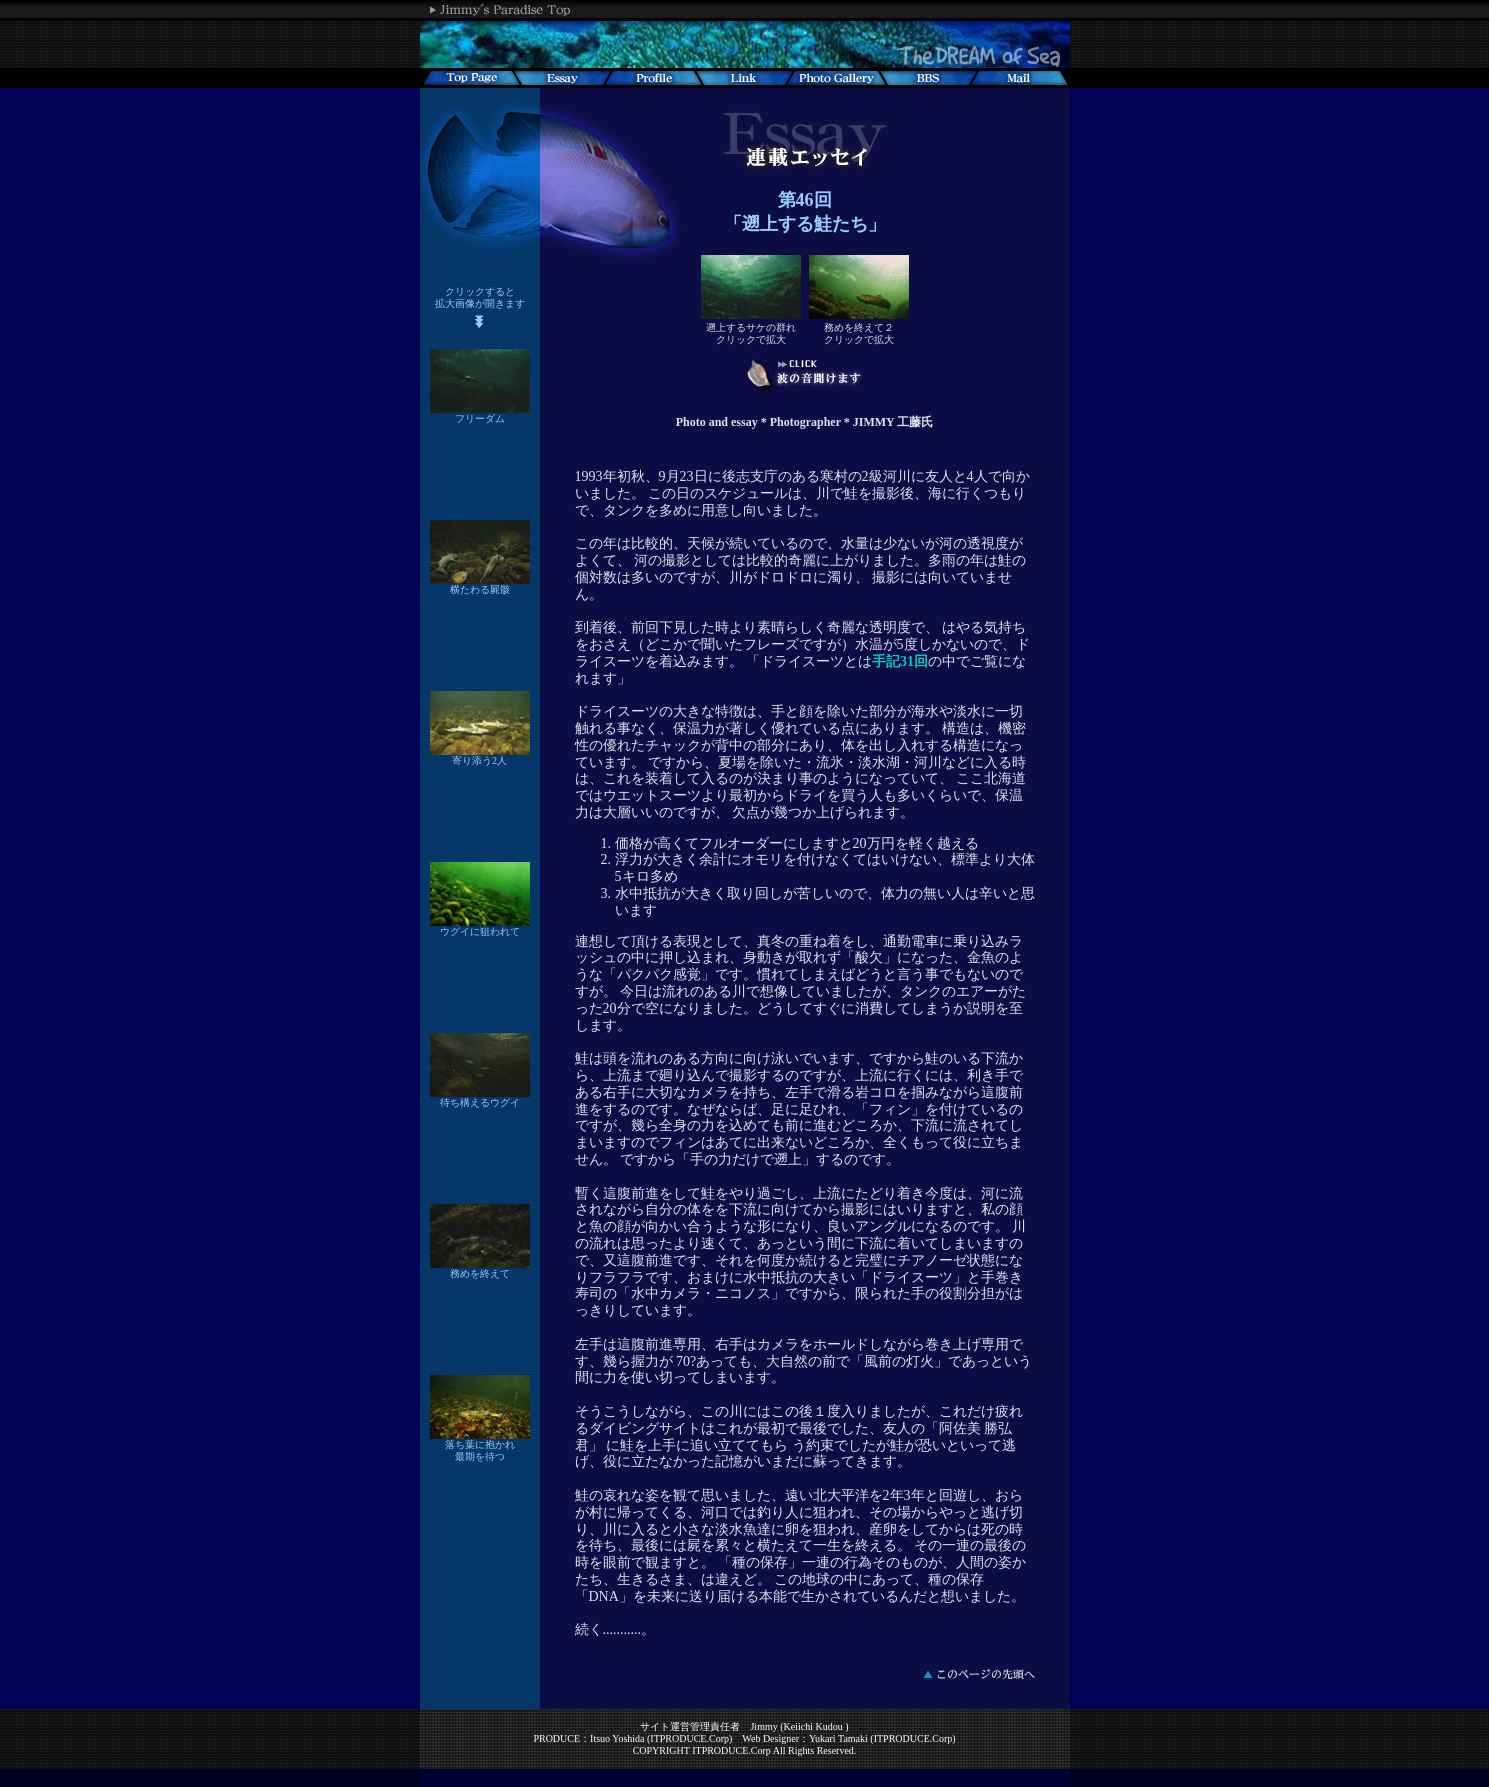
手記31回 (900, 661)
